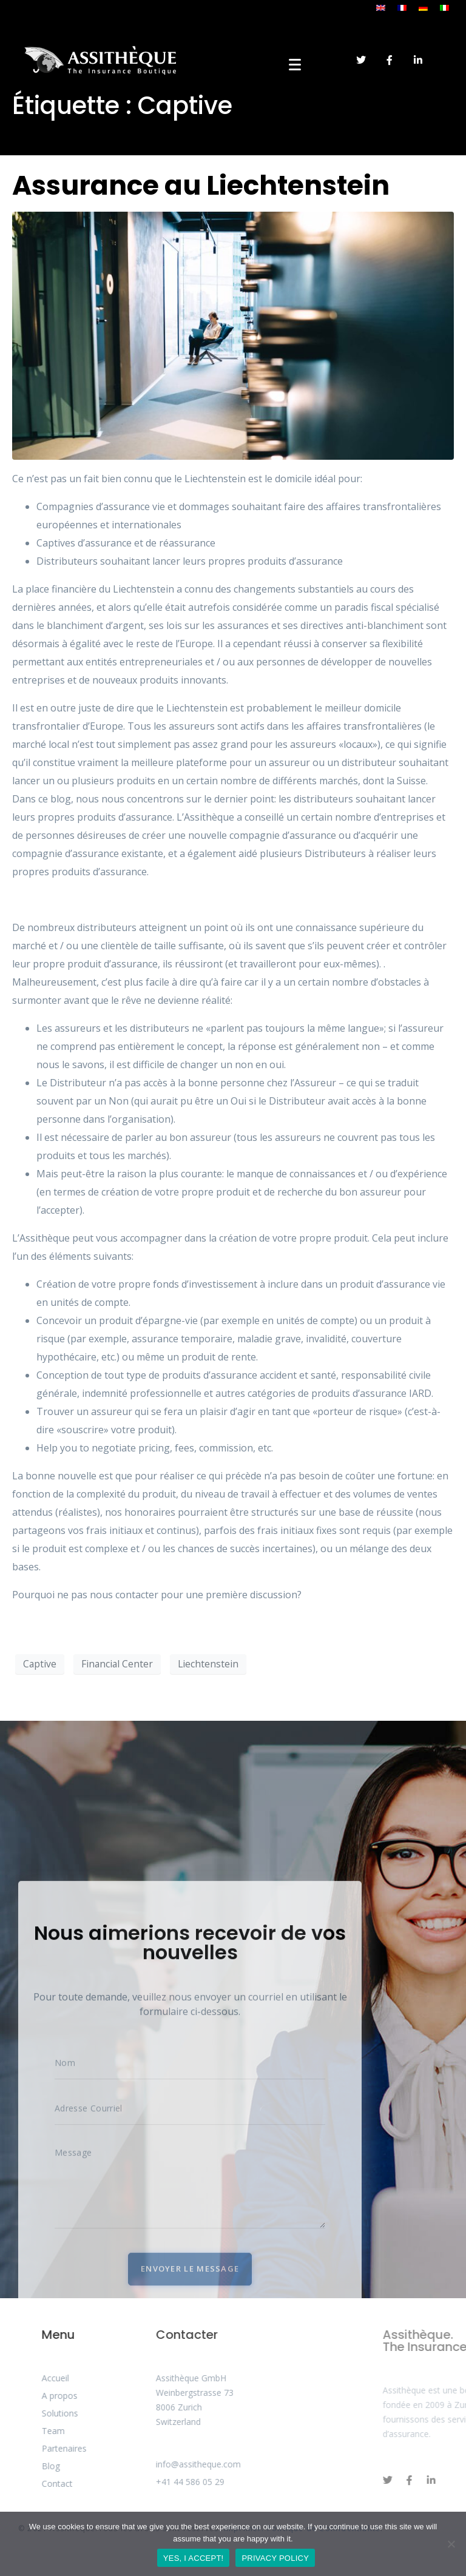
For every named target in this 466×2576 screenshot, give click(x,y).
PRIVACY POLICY (275, 2558)
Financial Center (117, 1663)
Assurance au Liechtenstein (201, 185)
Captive (39, 1663)
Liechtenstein (208, 1663)
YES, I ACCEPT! (193, 2558)
